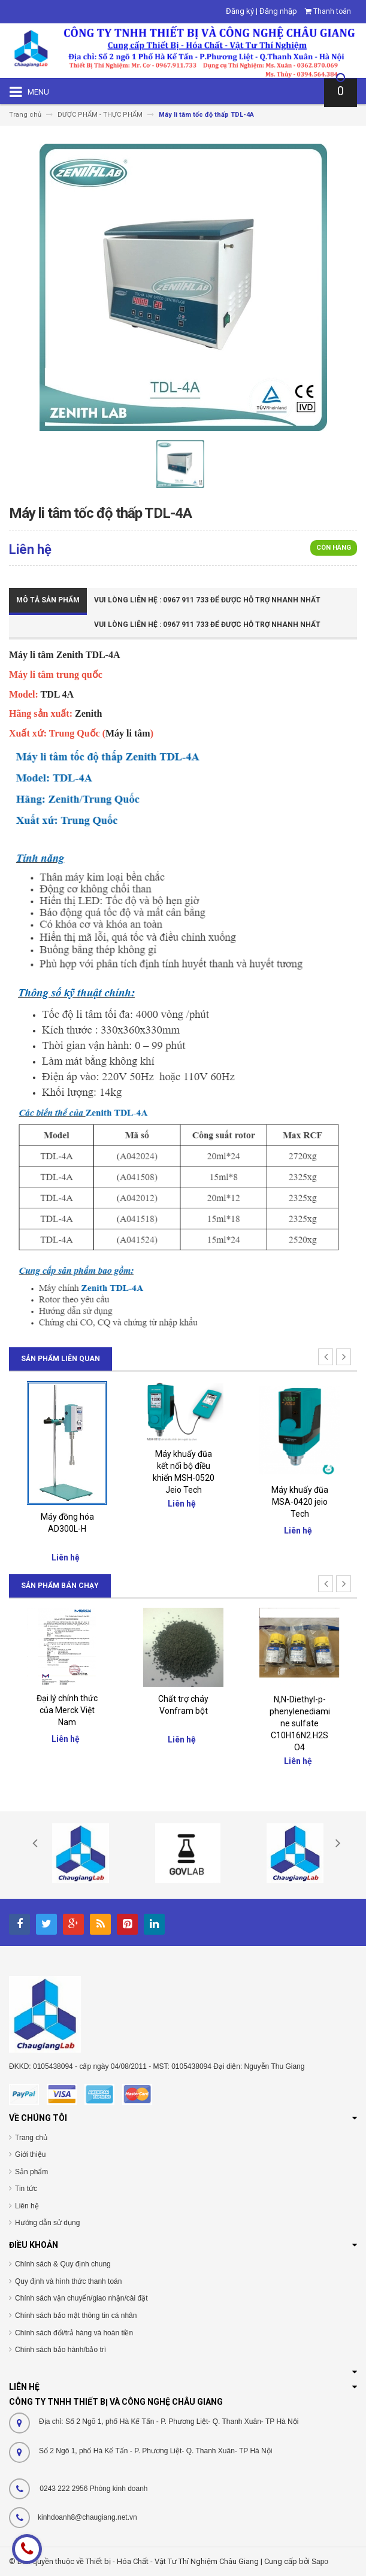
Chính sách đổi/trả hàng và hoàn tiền (74, 2333)
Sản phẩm (31, 2172)
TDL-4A (103, 655)
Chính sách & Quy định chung (63, 2264)
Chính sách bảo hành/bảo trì (60, 2349)
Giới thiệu (30, 2154)
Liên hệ (27, 2206)
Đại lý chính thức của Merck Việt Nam (67, 1710)
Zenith (68, 655)
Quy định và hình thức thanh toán (68, 2281)
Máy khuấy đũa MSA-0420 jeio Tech (299, 1502)
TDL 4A (57, 694)
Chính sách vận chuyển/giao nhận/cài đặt (81, 2298)
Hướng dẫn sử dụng (47, 2223)
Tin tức (26, 2188)
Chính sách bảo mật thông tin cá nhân (76, 2315)
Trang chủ (31, 2137)
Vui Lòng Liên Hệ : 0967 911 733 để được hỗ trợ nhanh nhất (207, 600)
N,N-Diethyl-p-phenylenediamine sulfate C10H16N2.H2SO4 (300, 1723)
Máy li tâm (31, 655)
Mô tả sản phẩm (48, 600)
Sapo (319, 2561)
